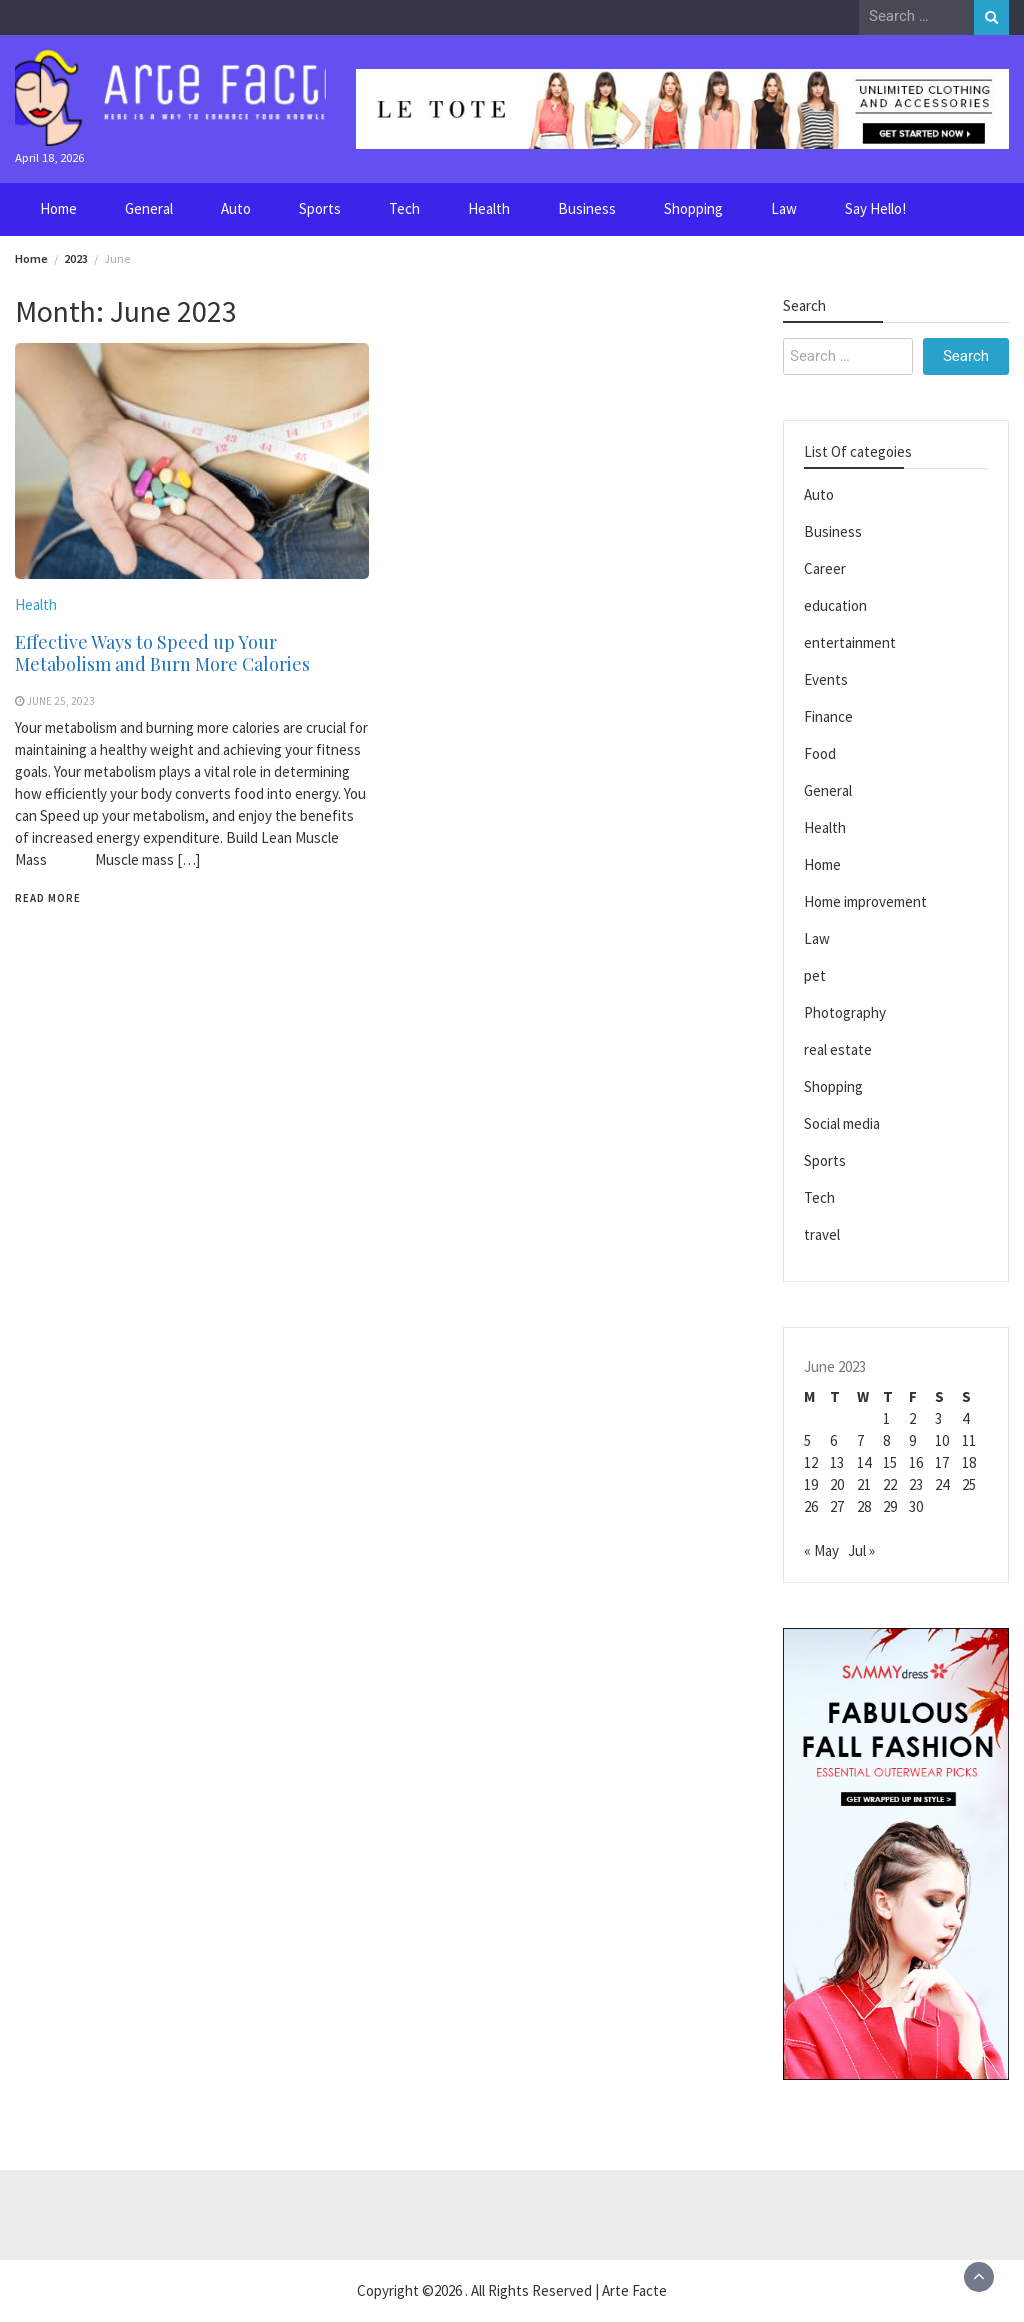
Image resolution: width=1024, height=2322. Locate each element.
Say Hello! (875, 208)
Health (489, 208)
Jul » (861, 1550)
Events (826, 679)
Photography (845, 1012)
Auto (236, 208)
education (835, 605)
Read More (48, 898)
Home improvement (865, 901)
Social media (842, 1123)
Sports (320, 208)
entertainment (850, 642)
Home (58, 208)
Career (825, 568)
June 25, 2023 (61, 701)
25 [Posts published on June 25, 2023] (969, 1484)
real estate (838, 1049)
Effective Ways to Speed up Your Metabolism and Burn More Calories (162, 653)
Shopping (693, 208)
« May (821, 1550)
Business (587, 208)
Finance (828, 716)
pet (815, 975)
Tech (404, 208)
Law (784, 208)
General (149, 208)
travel (822, 1234)
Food (820, 753)
